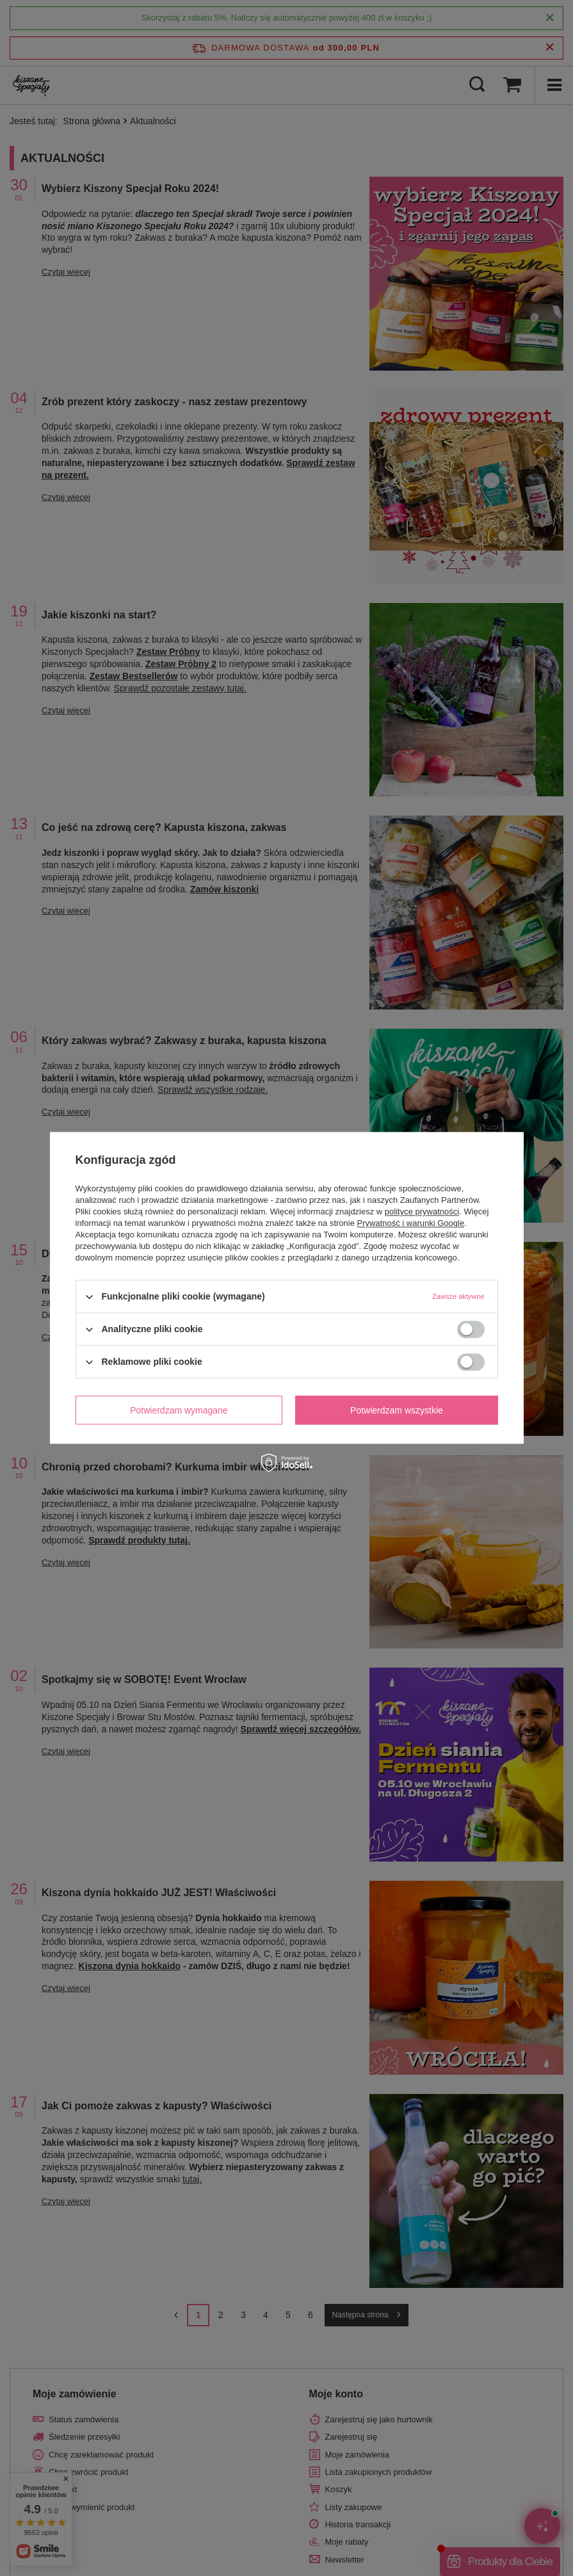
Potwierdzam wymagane (179, 1410)
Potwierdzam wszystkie (396, 1410)
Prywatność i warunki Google (411, 1223)
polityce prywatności (422, 1211)
